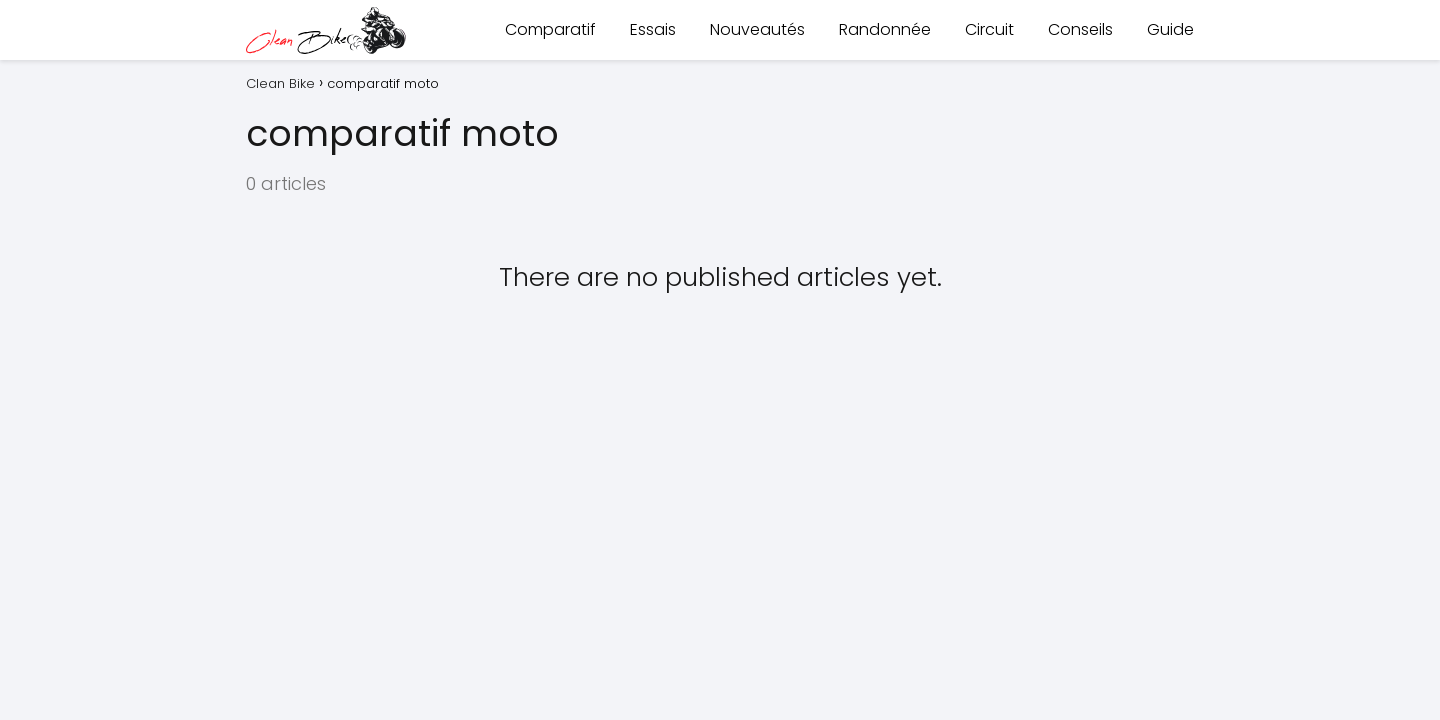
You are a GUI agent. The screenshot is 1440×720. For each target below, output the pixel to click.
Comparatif (550, 29)
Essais (653, 29)
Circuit (989, 29)
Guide (1170, 29)
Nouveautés (757, 29)
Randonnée (885, 29)
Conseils (1080, 29)
